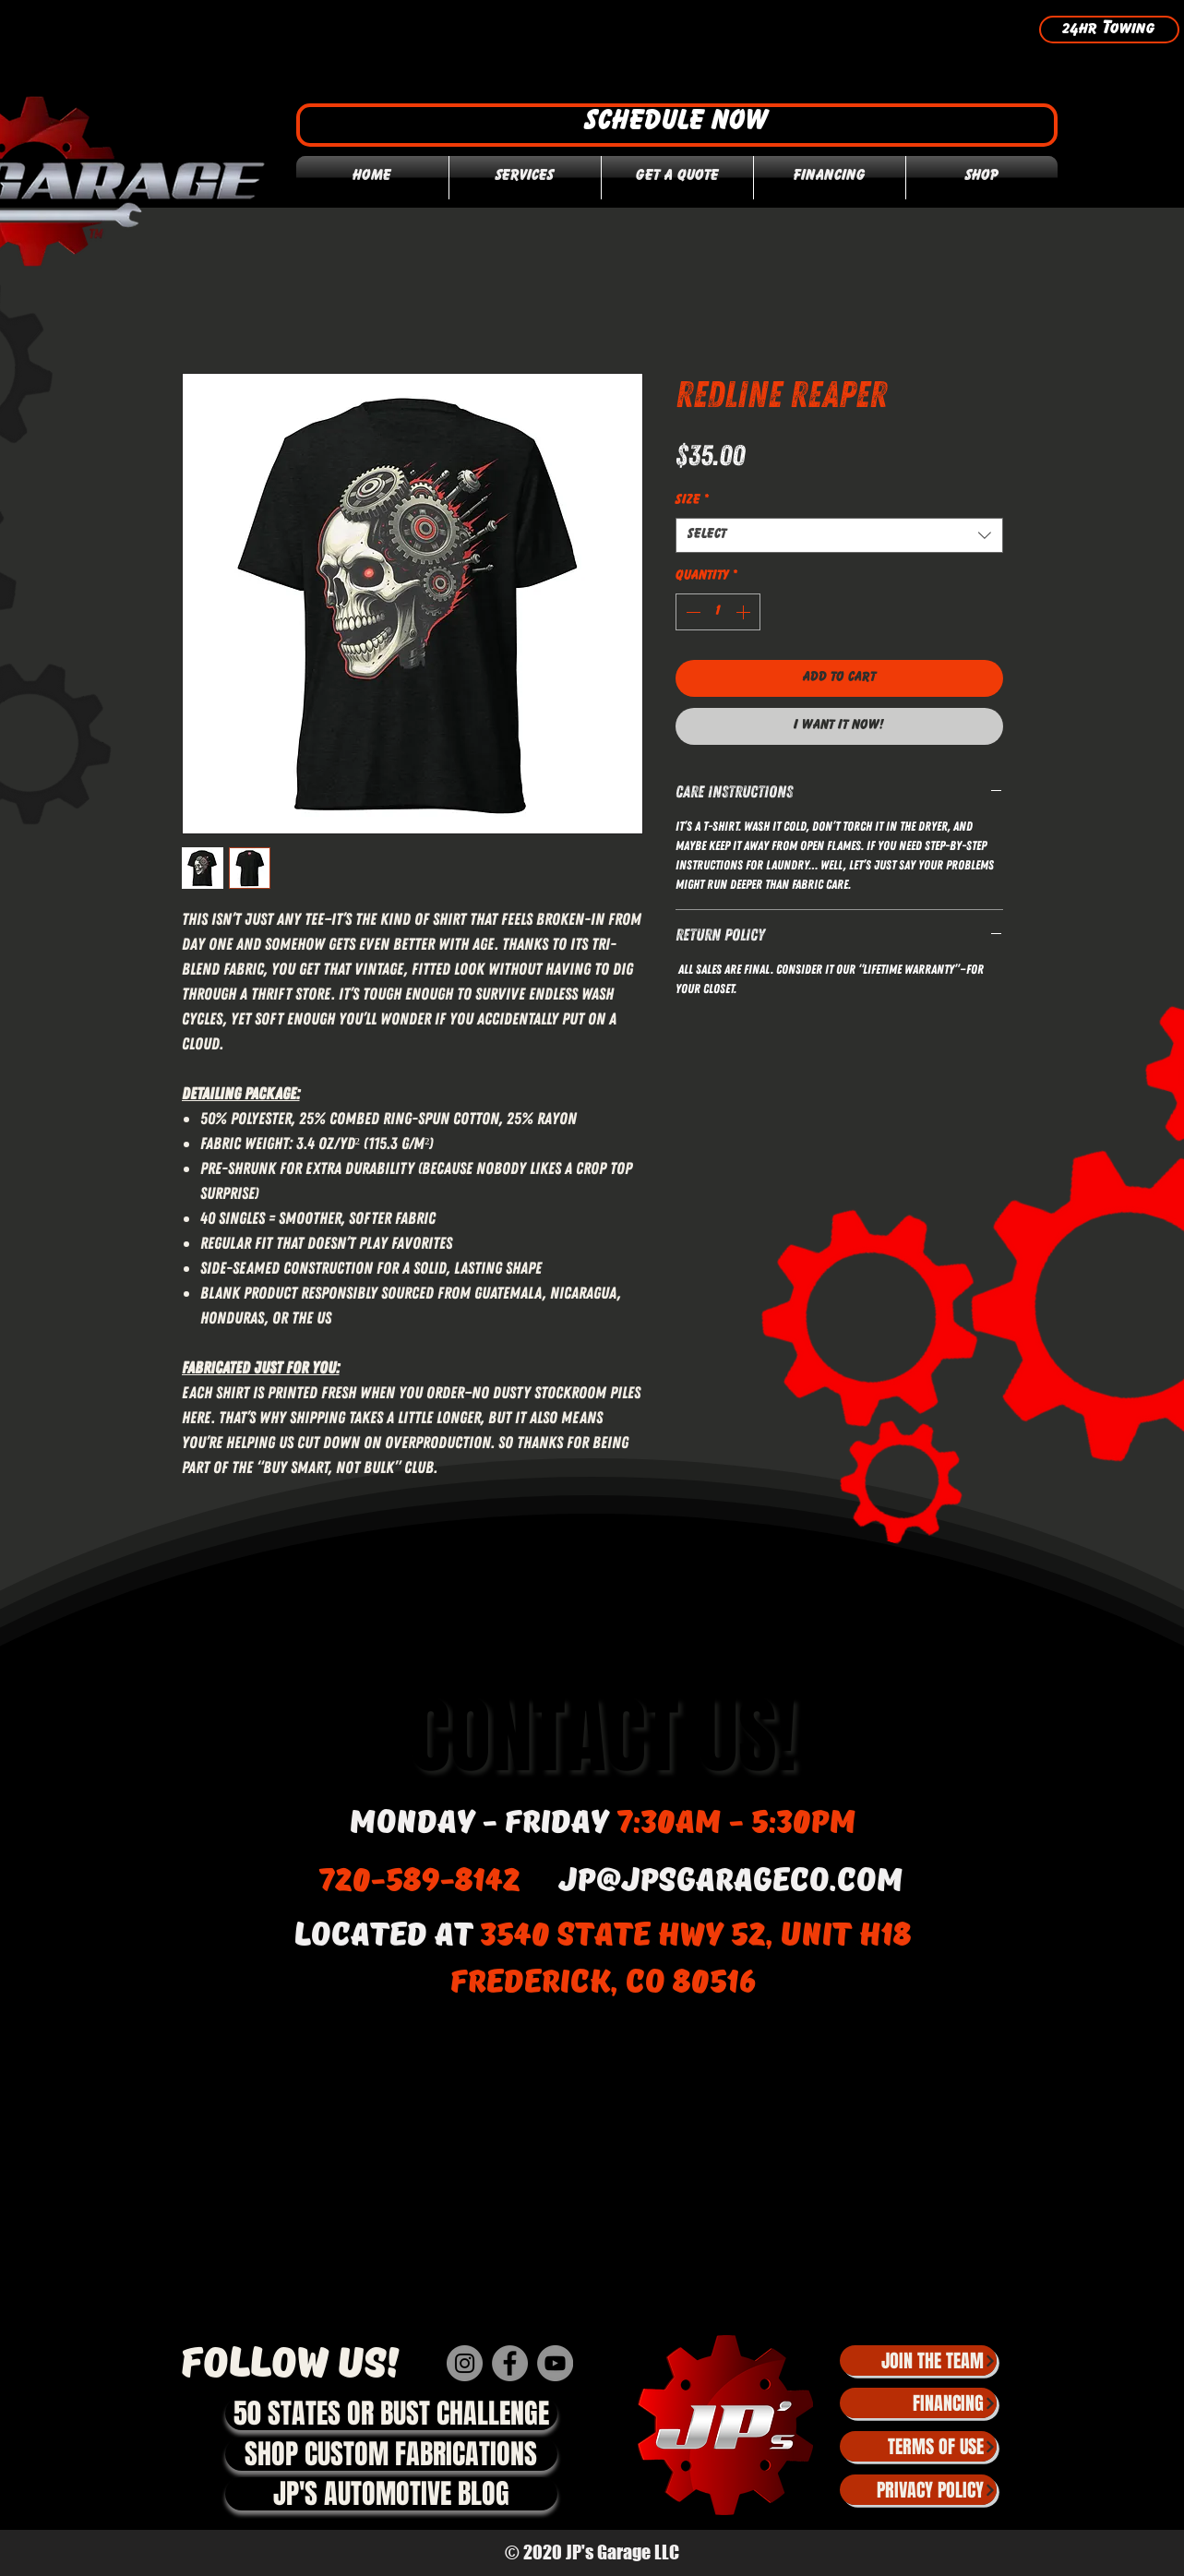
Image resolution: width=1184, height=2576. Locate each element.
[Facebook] (510, 2363)
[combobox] (839, 535)
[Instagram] (465, 2363)
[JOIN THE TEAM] (918, 2360)
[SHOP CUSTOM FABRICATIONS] (391, 2454)
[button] (677, 125)
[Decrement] (691, 611)
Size (692, 501)
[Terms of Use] (918, 2446)
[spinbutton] (718, 611)
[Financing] (918, 2403)
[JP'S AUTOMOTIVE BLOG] (391, 2493)
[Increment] (745, 611)
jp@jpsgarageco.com (730, 1881)
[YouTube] (555, 2363)
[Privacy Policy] (918, 2489)
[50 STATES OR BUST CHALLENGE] (391, 2413)
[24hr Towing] (1109, 29)
